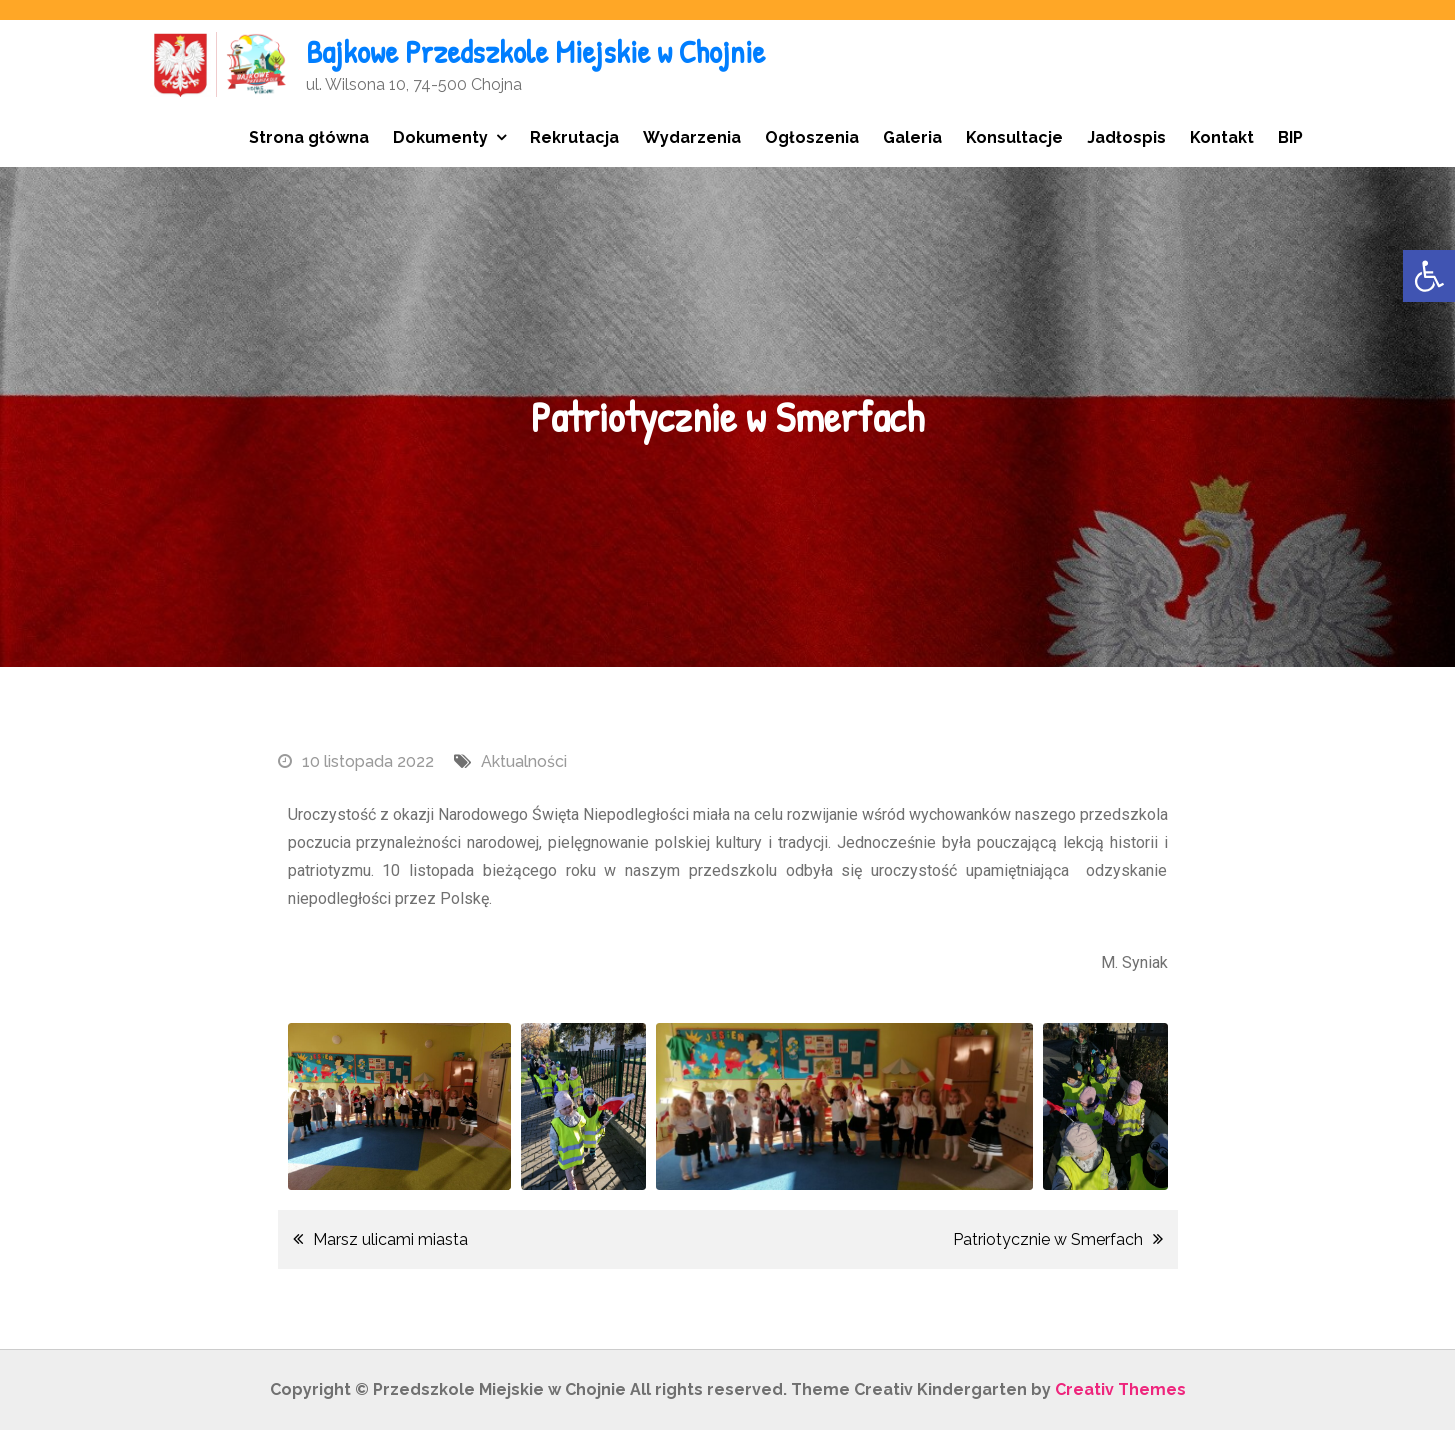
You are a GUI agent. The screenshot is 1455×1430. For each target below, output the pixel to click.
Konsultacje (1014, 137)
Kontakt (1222, 137)
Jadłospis (1126, 137)
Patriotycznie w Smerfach (1048, 1239)
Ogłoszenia (812, 137)
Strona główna (309, 137)
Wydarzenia (692, 137)
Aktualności (524, 761)
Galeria (912, 137)
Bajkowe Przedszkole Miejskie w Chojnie (535, 51)
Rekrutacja (574, 137)
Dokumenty (440, 137)
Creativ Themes (1120, 1389)
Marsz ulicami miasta (390, 1239)
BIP (1290, 137)
